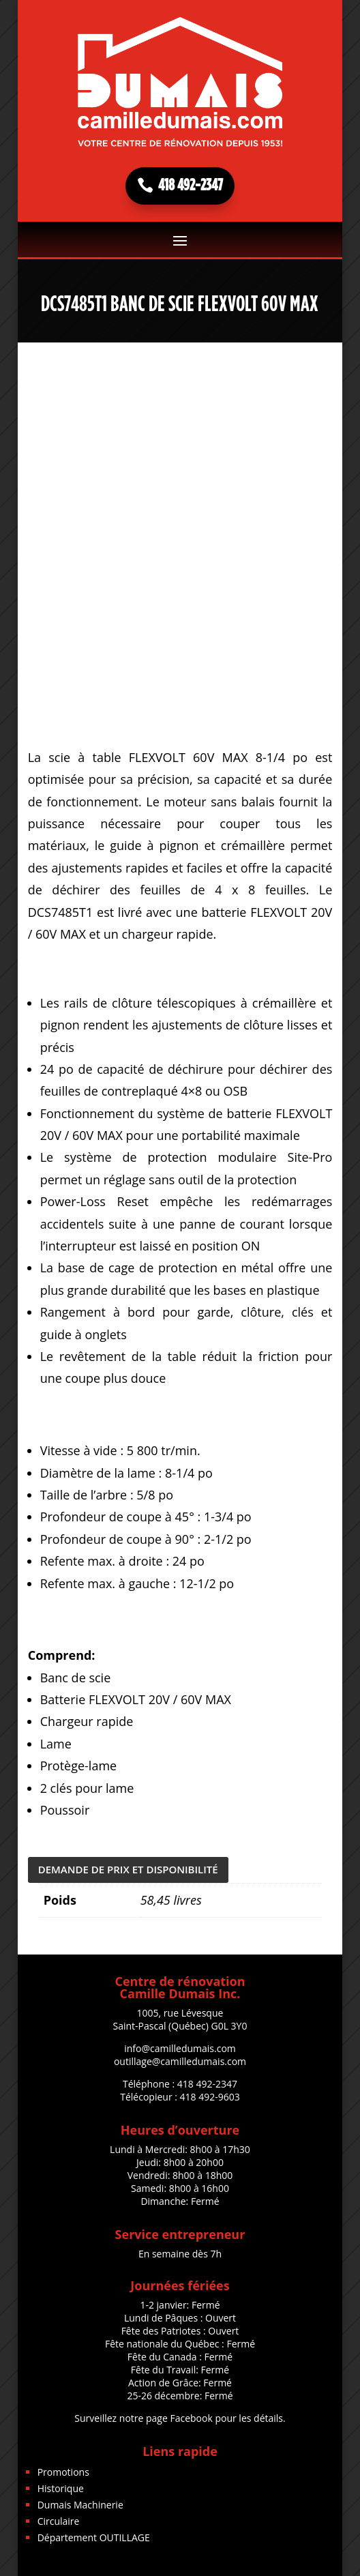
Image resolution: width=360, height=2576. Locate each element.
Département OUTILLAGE (94, 2537)
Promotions (63, 2471)
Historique (61, 2488)
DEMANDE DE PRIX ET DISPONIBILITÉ (128, 1869)
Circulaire (59, 2521)
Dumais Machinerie (80, 2504)
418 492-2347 (190, 185)
